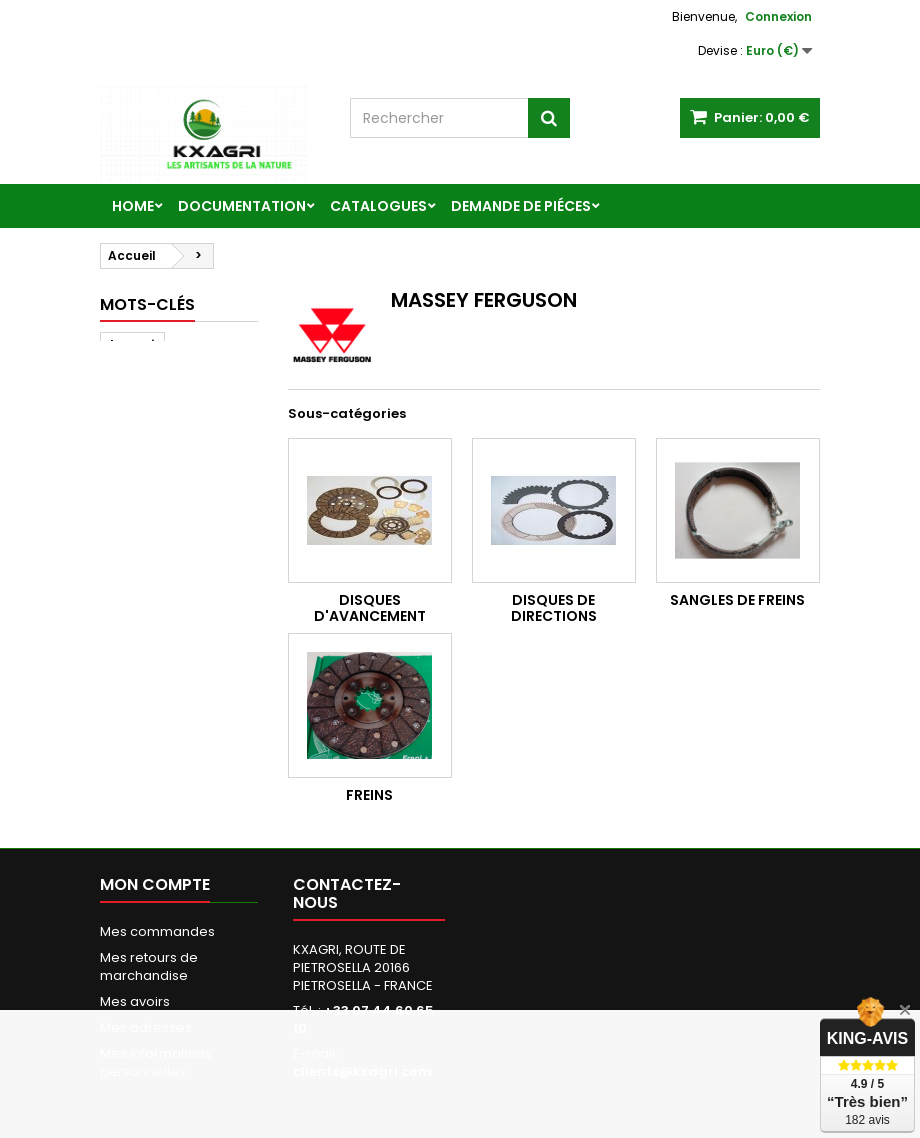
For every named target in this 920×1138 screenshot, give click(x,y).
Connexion (778, 16)
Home (133, 206)
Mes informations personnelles (156, 1062)
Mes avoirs (135, 1001)
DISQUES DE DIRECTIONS (554, 608)
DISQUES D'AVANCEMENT (370, 608)
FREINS (369, 795)
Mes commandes (157, 931)
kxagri (132, 344)
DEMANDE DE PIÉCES (521, 206)
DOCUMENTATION (242, 206)
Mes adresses (146, 1027)
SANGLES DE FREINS (737, 600)
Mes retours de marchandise (149, 966)
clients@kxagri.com (362, 1071)
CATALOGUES (378, 206)
